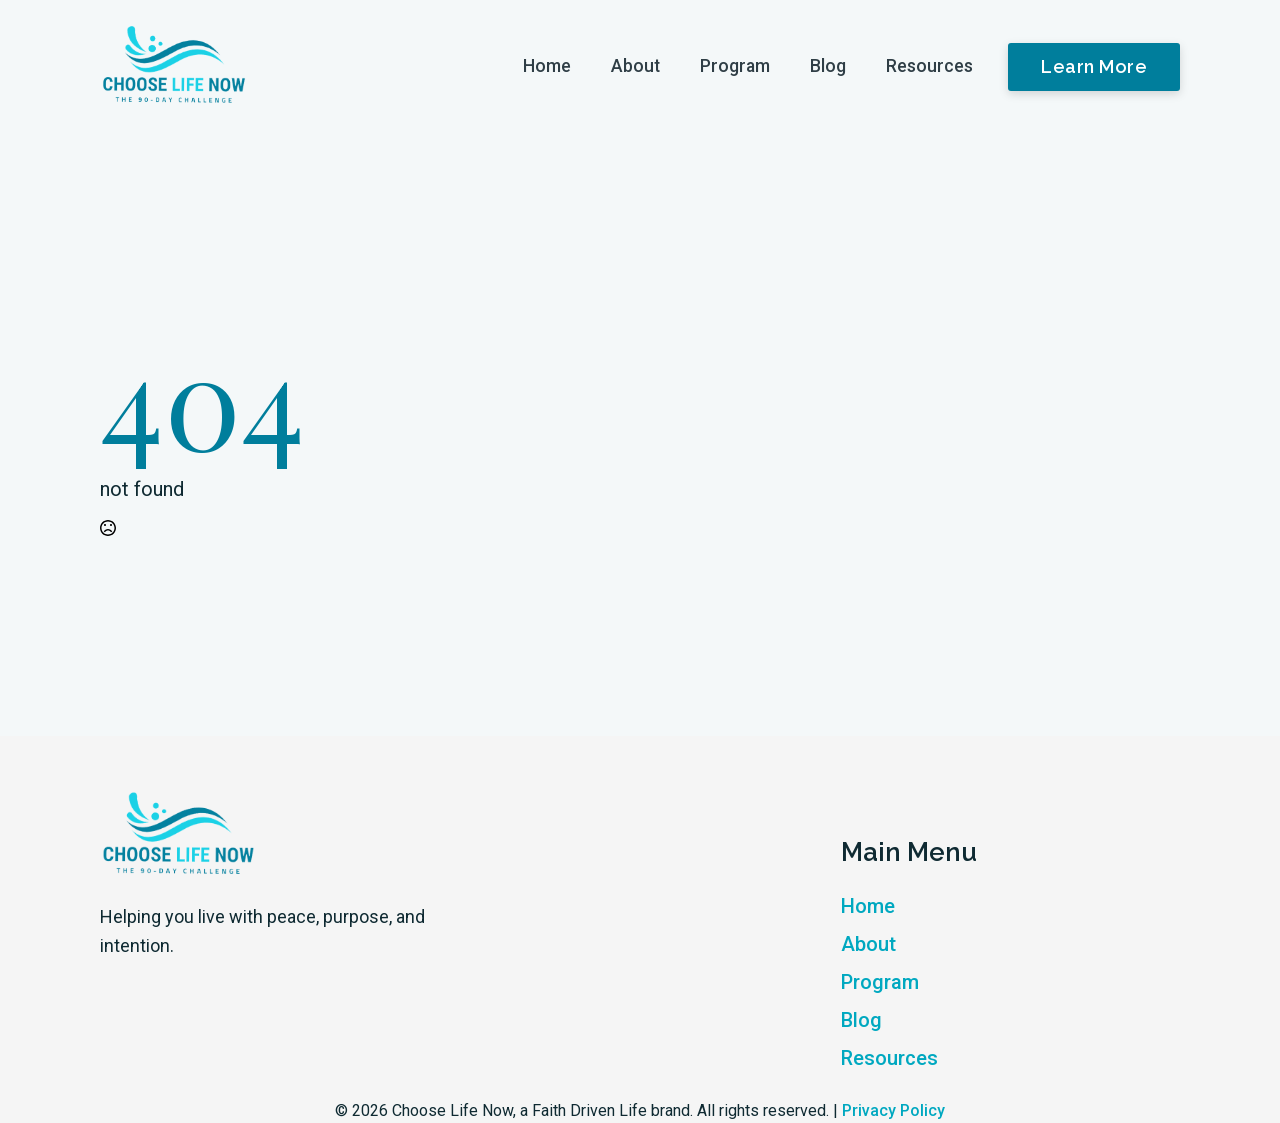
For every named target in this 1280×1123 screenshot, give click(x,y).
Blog (828, 66)
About (635, 66)
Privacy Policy (893, 1110)
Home (547, 66)
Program (735, 66)
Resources (929, 66)
